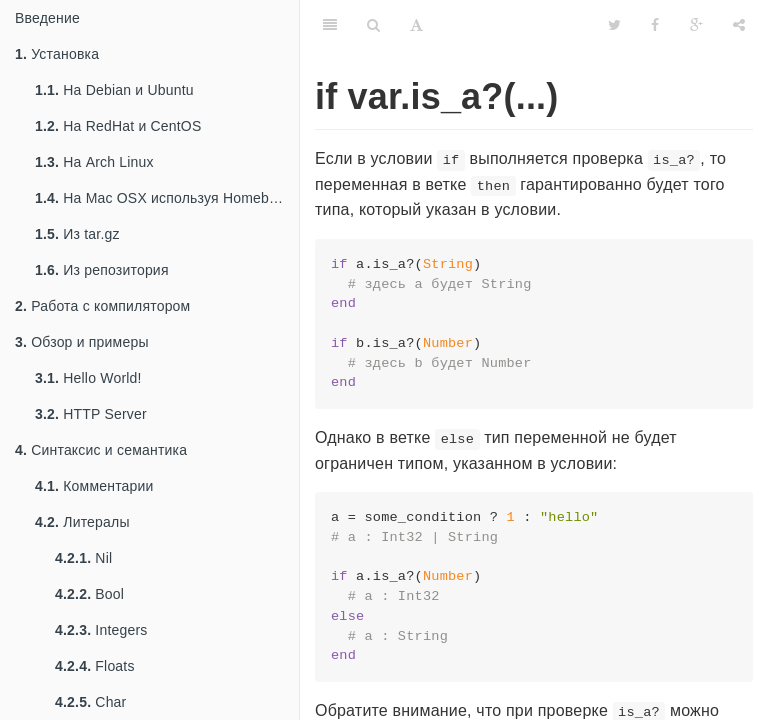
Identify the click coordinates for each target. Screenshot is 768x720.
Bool (89, 594)
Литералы (82, 522)
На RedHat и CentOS (118, 126)
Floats (95, 666)
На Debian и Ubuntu (114, 90)
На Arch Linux (94, 162)
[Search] (373, 25)
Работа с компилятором (102, 306)
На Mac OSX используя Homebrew (163, 198)
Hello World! (88, 378)
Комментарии (94, 486)
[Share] (739, 25)
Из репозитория (102, 270)
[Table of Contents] (330, 25)
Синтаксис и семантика (101, 450)
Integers (101, 630)
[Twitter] (614, 25)
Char (90, 702)
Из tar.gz (77, 234)
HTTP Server (91, 414)
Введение (47, 18)
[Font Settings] (416, 25)
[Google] (696, 25)
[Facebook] (655, 25)
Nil (83, 558)
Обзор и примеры (82, 342)
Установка (57, 54)
